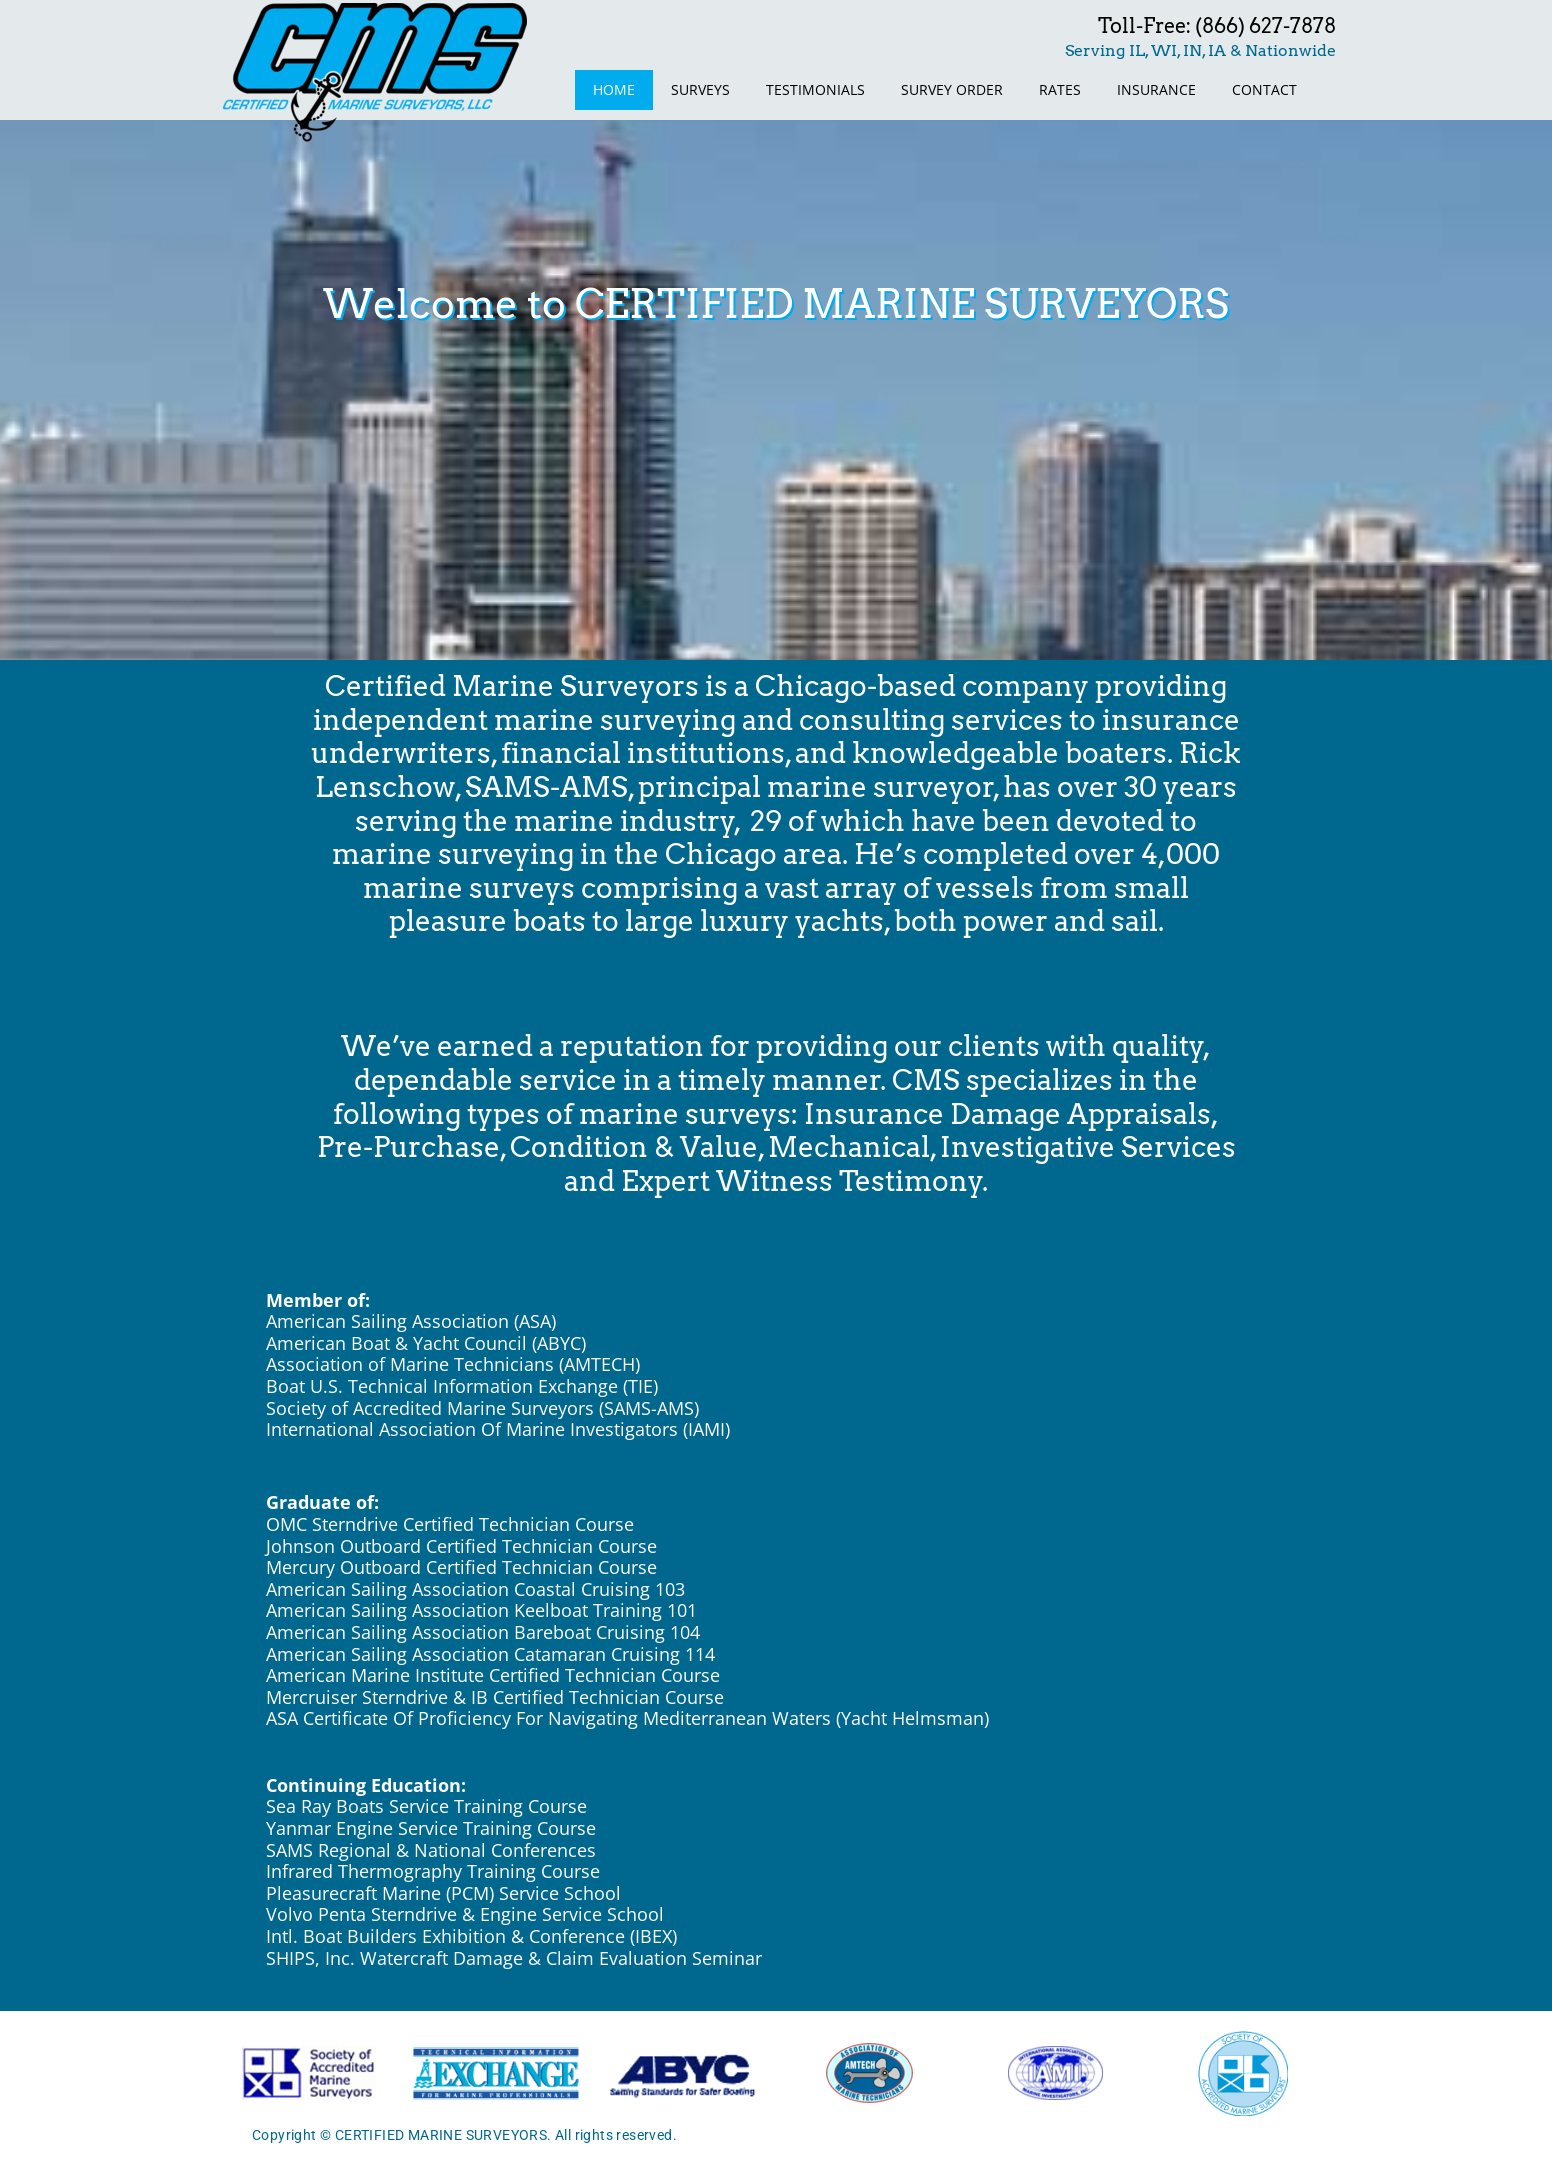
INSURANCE (1156, 89)
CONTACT (1264, 89)
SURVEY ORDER (952, 89)
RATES (1060, 89)
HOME (614, 89)
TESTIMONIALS (815, 89)
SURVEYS (700, 89)
